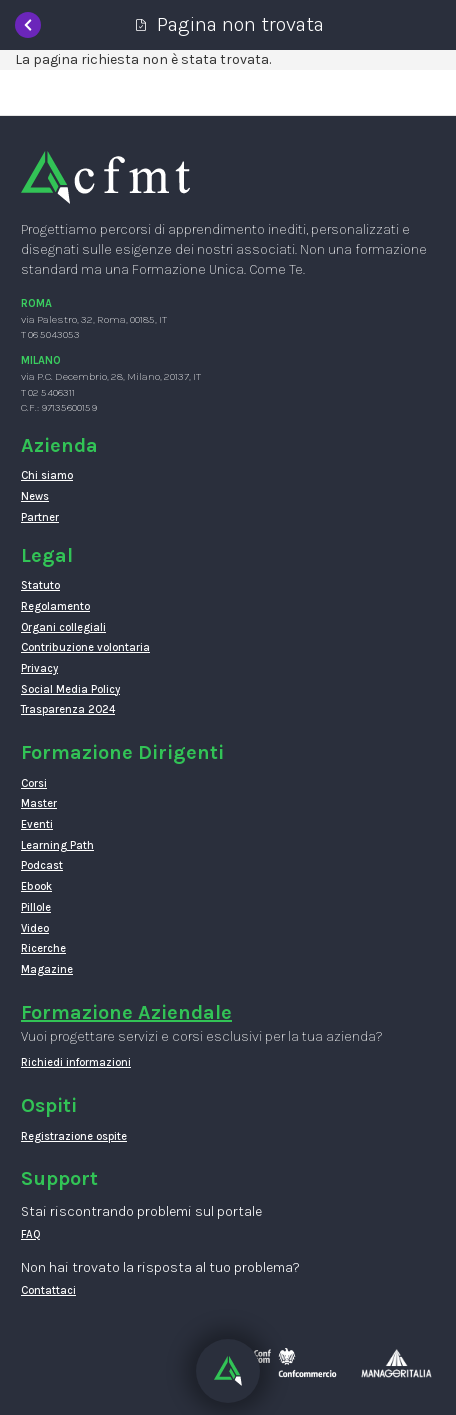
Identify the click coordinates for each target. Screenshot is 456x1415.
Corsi (34, 783)
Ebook (36, 886)
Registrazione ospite (74, 1136)
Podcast (42, 865)
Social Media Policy (70, 689)
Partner (40, 517)
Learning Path (57, 845)
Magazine (47, 969)
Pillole (36, 907)
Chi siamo (47, 475)
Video (35, 928)
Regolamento (55, 606)
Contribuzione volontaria (85, 647)
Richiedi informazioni (76, 1062)
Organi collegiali (63, 627)
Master (39, 803)
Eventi (37, 824)
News (35, 496)
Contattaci (48, 1290)
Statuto (40, 585)
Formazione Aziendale (126, 1012)
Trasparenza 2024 (68, 709)
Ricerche (43, 948)
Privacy (39, 668)
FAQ (31, 1234)
